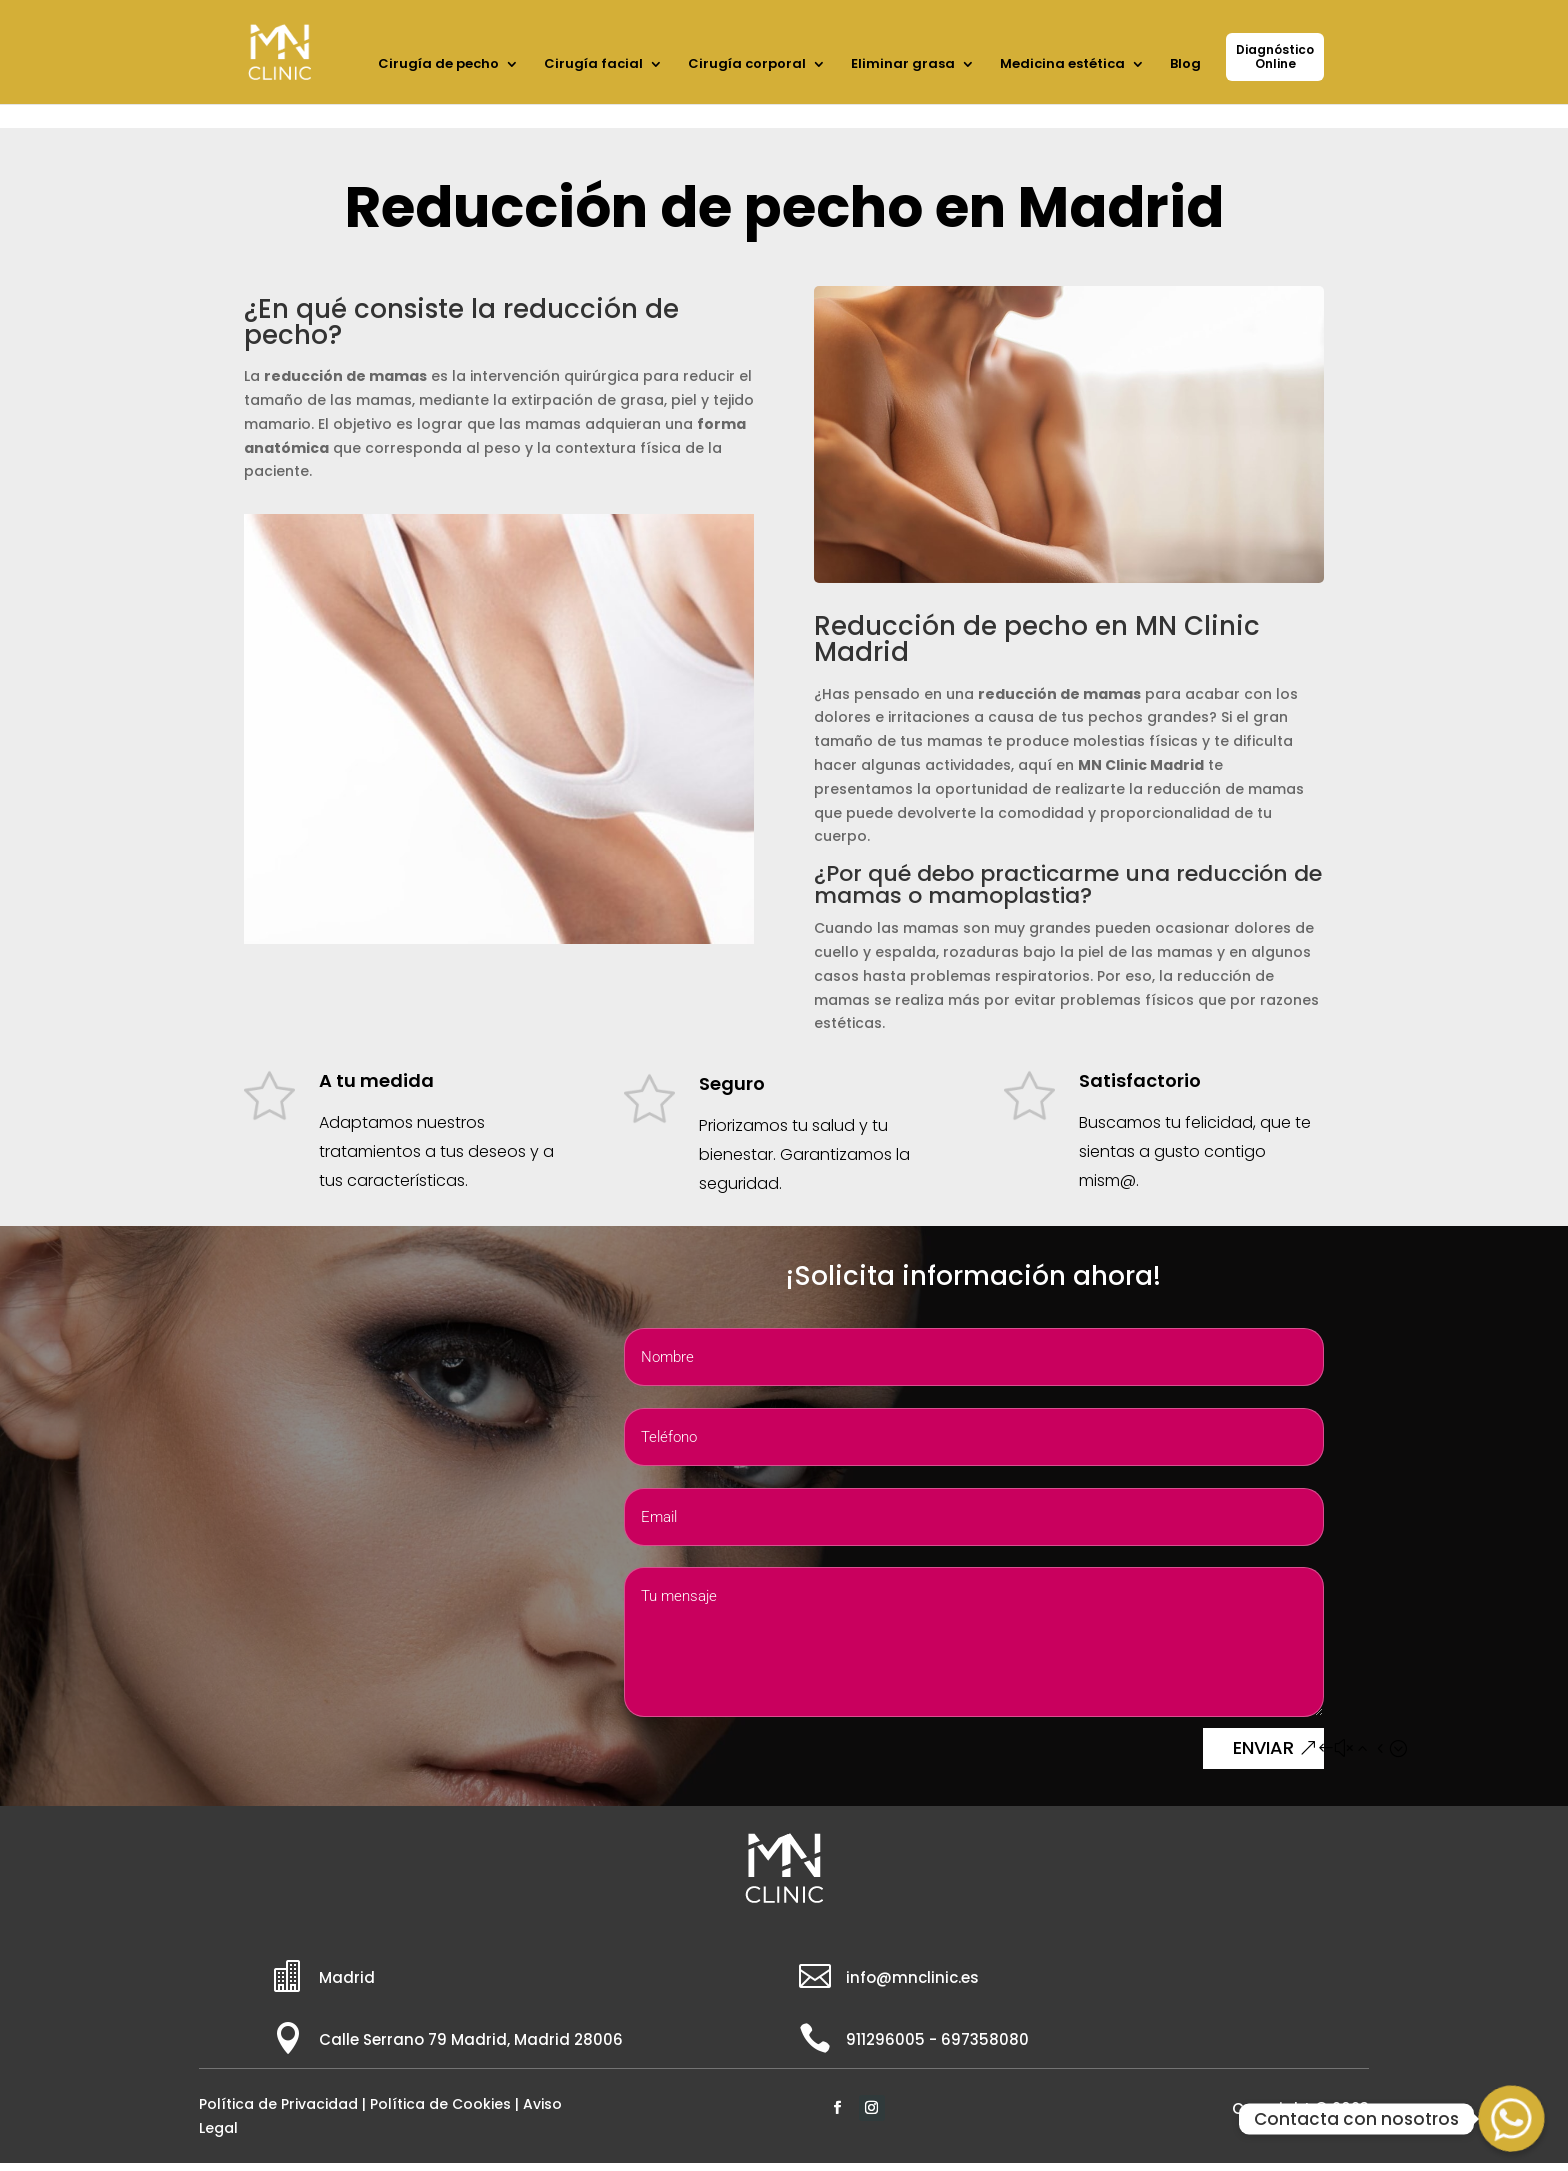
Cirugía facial (593, 65)
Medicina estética (1062, 65)
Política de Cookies (440, 2104)
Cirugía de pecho (438, 65)
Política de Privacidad (278, 2104)
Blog (1185, 65)
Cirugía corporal (747, 65)
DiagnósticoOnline (1275, 56)
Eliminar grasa (903, 65)
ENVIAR (1263, 1747)
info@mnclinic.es (912, 1977)
